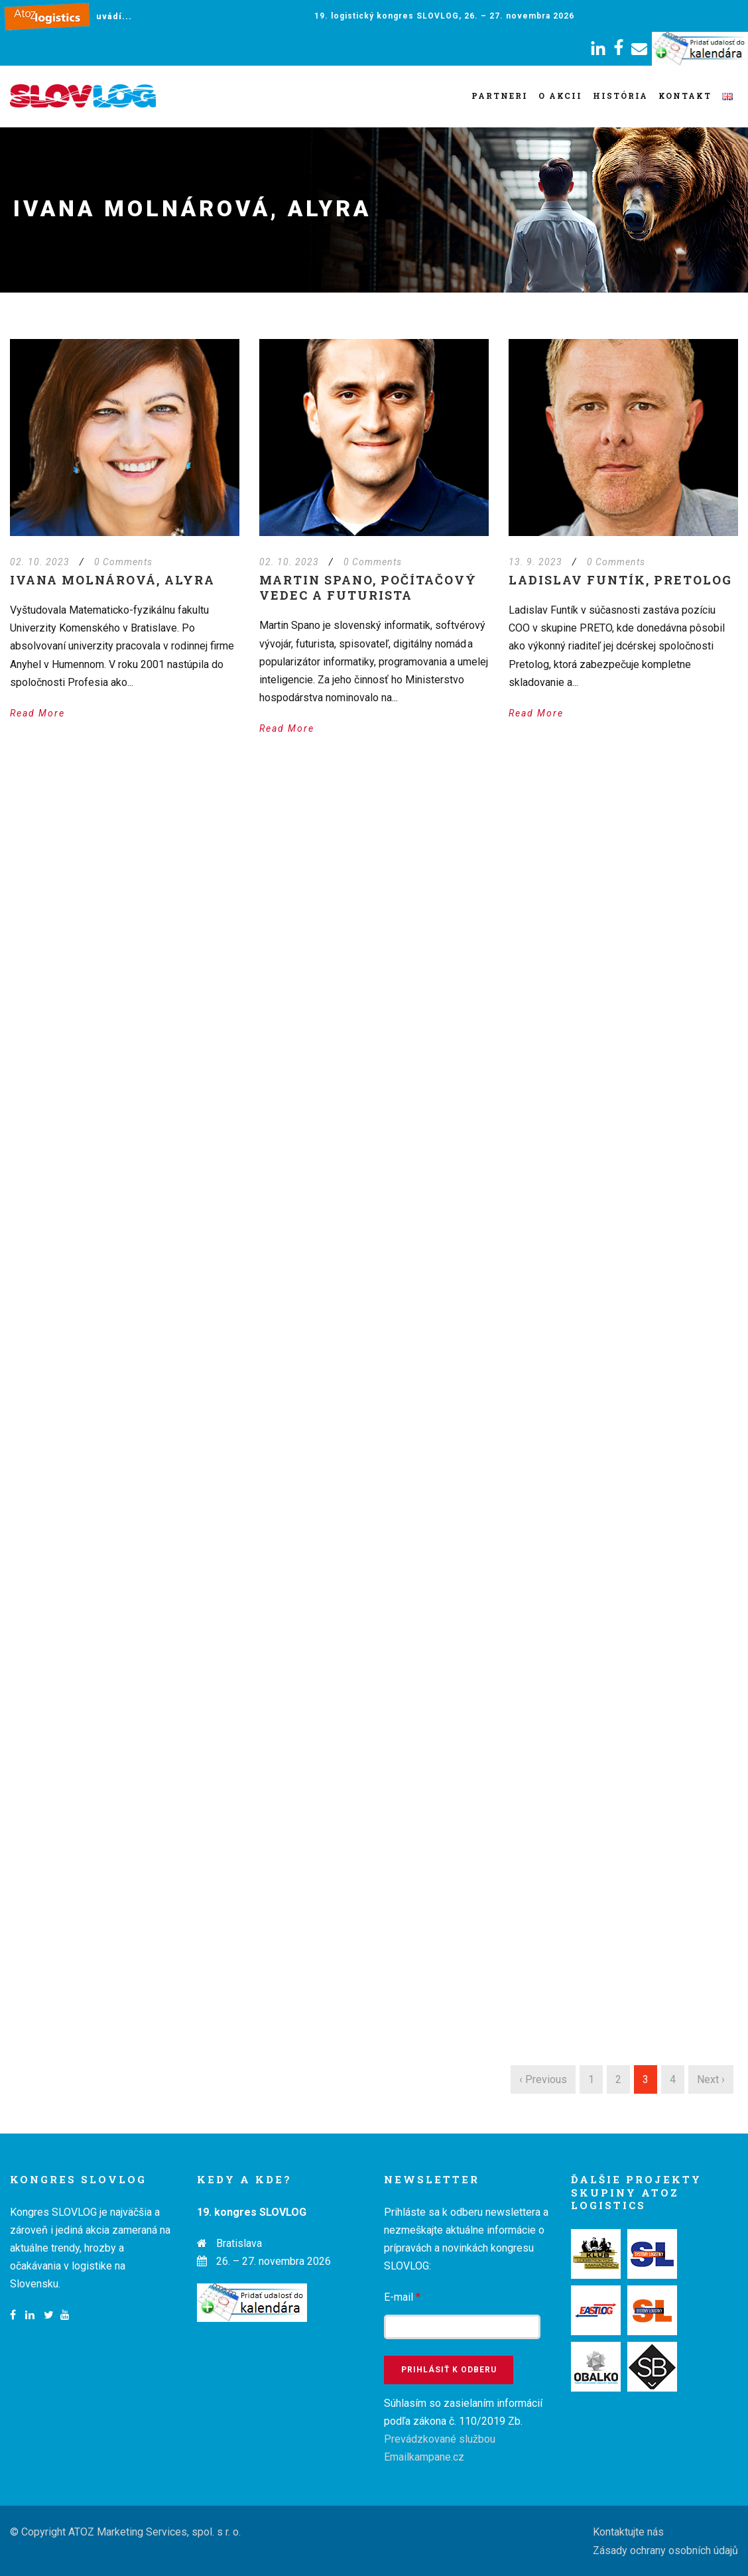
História (620, 95)
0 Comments (123, 562)
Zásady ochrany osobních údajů (665, 2550)
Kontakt (685, 95)
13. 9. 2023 (535, 562)
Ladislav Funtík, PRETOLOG (620, 580)
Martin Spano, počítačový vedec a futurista (368, 587)
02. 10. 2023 (40, 562)
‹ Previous (543, 2079)
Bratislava (239, 2243)
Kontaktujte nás (628, 2532)
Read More (37, 713)
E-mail (402, 2297)
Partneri (499, 95)
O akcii (560, 95)
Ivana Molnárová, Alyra (112, 580)
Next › (711, 2079)
